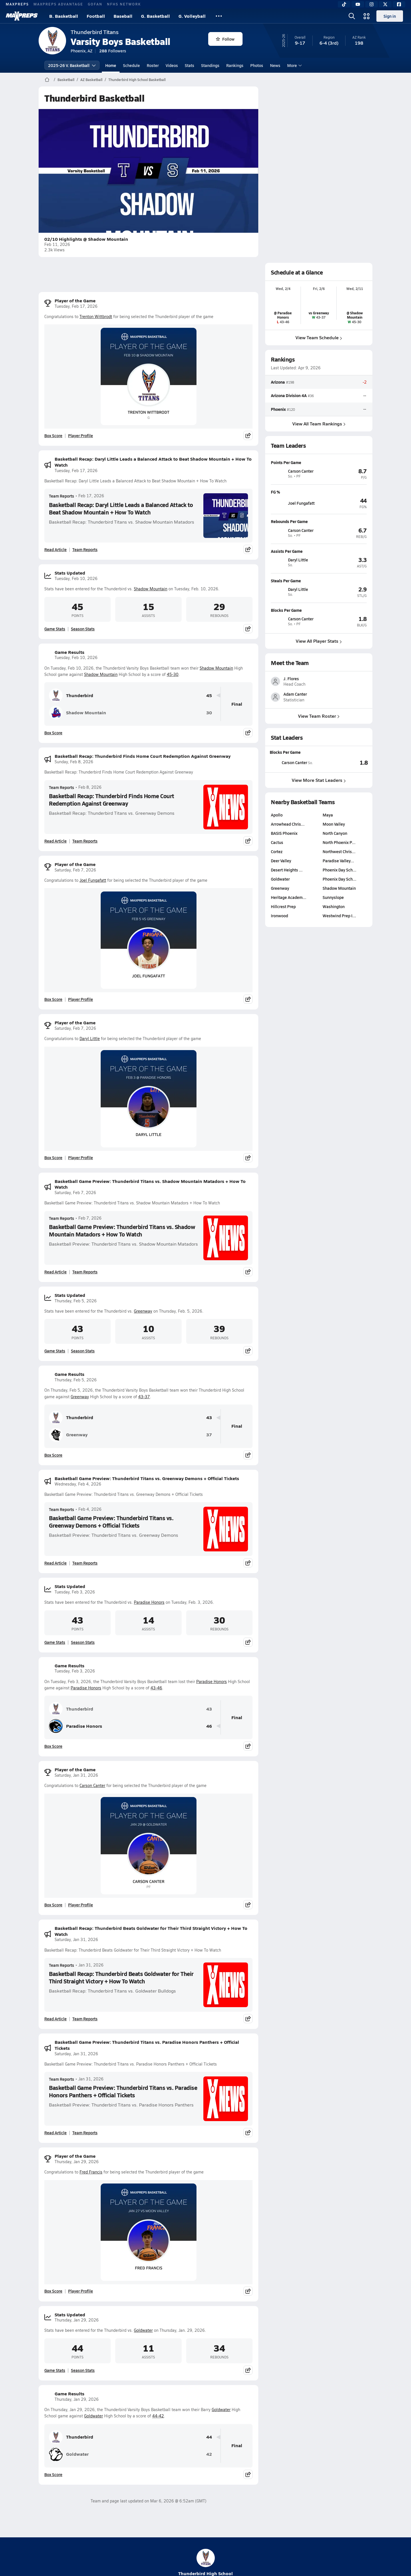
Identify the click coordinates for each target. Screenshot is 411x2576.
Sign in (390, 16)
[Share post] (248, 435)
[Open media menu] (366, 16)
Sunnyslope (333, 950)
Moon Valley (334, 877)
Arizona (278, 382)
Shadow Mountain (150, 588)
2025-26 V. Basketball (72, 65)
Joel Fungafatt (93, 880)
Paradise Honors (149, 1602)
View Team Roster (318, 769)
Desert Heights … (287, 923)
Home (110, 65)
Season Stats (83, 629)
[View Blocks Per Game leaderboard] (343, 816)
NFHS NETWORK (124, 4)
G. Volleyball (192, 16)
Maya (328, 868)
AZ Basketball (91, 79)
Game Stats (54, 629)
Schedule (131, 65)
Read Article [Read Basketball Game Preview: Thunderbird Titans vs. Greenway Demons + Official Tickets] (55, 1563)
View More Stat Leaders (319, 833)
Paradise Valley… (338, 914)
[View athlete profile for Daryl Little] (319, 550)
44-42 (158, 2416)
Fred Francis (91, 2172)
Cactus (277, 895)
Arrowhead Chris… (288, 877)
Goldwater (143, 2330)
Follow (225, 39)
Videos (172, 65)
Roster (153, 65)
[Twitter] (385, 4)
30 (209, 713)
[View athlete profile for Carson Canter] (319, 462)
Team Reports (61, 495)
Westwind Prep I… (339, 969)
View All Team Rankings (319, 423)
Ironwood (279, 969)
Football (96, 16)
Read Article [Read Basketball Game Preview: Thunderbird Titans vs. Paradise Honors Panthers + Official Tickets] (55, 2132)
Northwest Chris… (339, 905)
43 (209, 1418)
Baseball (123, 16)
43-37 (144, 1396)
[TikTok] (344, 4)
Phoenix (278, 409)
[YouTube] (358, 4)
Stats (189, 65)
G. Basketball (155, 16)
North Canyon (335, 886)
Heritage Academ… (288, 950)
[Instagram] (371, 4)
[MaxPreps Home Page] (47, 79)
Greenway (143, 1311)
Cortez (277, 905)
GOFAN (95, 4)
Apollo (277, 868)
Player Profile (80, 435)
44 (209, 2437)
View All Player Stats (319, 641)
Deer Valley (281, 914)
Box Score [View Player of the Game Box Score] (53, 435)
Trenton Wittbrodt (96, 316)
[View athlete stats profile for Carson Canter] (294, 815)
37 (209, 1435)
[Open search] (351, 16)
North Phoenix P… (339, 895)
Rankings (234, 65)
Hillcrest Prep (283, 959)
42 (209, 2454)
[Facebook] (399, 4)
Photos (256, 65)
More (293, 65)
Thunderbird (71, 695)
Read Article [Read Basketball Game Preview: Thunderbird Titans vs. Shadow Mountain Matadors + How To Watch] (55, 1272)
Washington (334, 959)
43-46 (156, 1688)
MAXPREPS (17, 4)
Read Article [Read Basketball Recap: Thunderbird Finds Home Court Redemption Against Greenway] (55, 841)
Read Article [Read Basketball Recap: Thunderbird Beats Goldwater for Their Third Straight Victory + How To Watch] (55, 2018)
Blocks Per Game (285, 805)
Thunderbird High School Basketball (137, 79)
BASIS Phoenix (284, 886)
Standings (210, 65)
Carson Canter (92, 1785)
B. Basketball (63, 16)
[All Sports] (218, 16)
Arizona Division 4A (289, 396)
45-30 (172, 674)
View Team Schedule (318, 337)
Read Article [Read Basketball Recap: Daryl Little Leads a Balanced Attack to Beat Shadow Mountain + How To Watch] (55, 549)
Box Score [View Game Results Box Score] (53, 732)
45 (209, 696)
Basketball (65, 79)
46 (209, 1726)
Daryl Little (90, 1038)
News (275, 65)
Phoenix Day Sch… (339, 923)
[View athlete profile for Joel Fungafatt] (319, 491)
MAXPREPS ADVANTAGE (58, 4)
